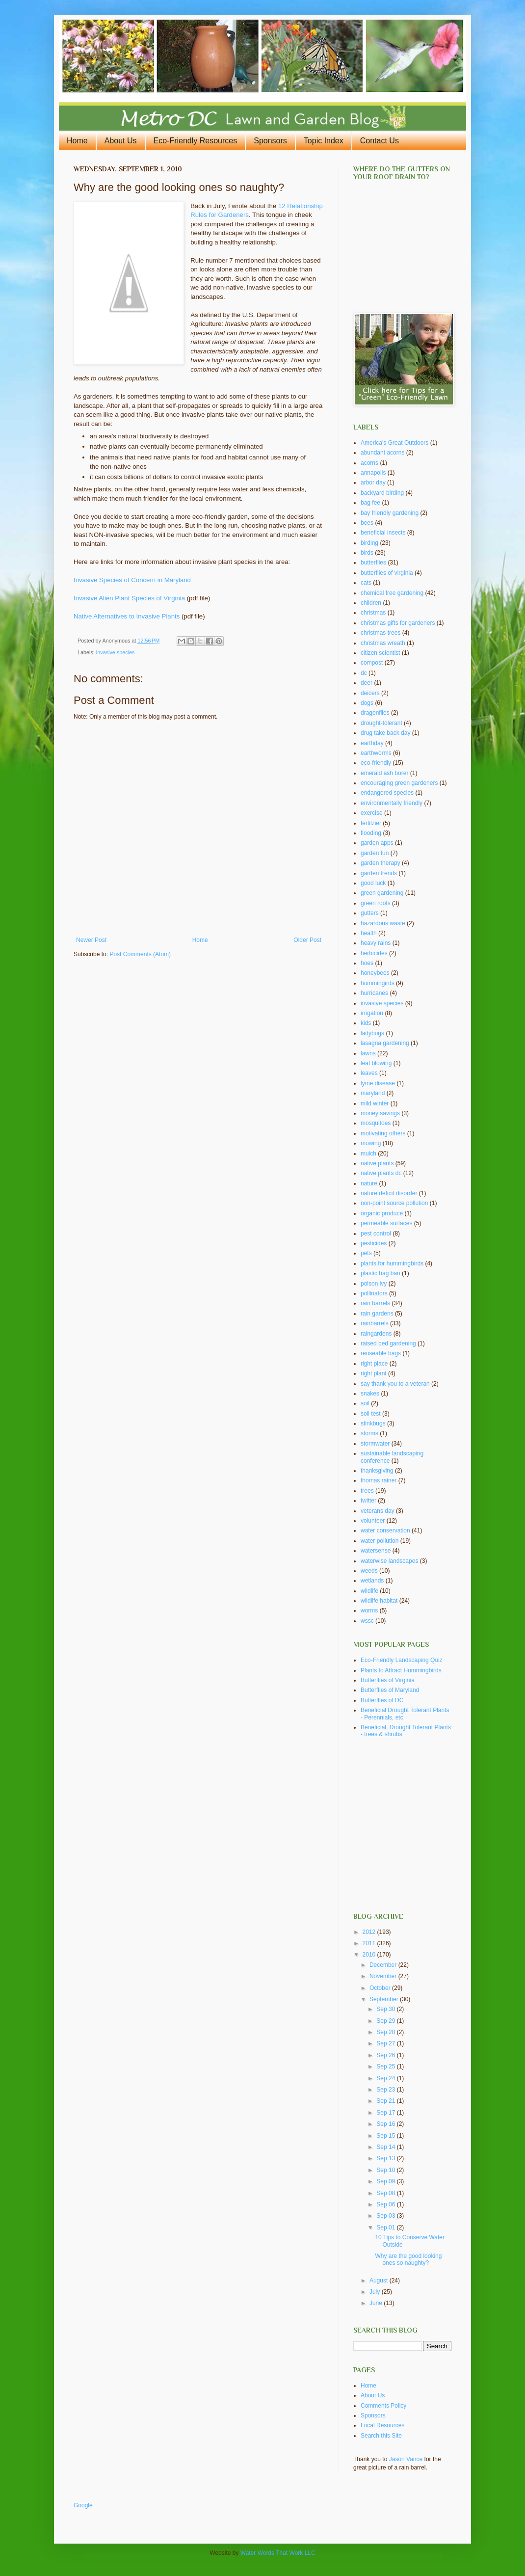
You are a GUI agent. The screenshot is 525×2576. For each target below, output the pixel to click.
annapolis (373, 472)
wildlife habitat (379, 1600)
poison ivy (374, 1283)
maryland (373, 1093)
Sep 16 (386, 2123)
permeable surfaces (386, 1223)
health (369, 933)
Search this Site (381, 2435)
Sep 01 (386, 2227)
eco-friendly (376, 762)
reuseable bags (381, 1353)
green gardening (382, 892)
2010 (370, 1954)
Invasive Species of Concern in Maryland (132, 580)
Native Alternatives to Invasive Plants (127, 616)
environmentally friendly (391, 803)
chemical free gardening (392, 593)
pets (366, 1253)
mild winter (375, 1103)
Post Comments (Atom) (140, 954)
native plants (377, 1163)
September (384, 1999)
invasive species (115, 652)
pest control (376, 1233)
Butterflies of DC (382, 1700)
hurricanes (374, 993)
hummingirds (377, 983)
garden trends (379, 873)
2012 (370, 1932)
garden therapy (380, 862)
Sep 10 (386, 2170)
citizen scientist (380, 652)
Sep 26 (386, 2055)
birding (369, 542)
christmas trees (380, 632)
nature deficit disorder (389, 1193)
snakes (370, 1393)
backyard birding (382, 492)
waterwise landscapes (389, 1560)
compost (372, 662)
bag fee (370, 502)
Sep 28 (386, 2032)
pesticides (374, 1243)
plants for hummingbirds (392, 1263)
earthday (372, 743)
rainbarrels (375, 1323)
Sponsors (270, 140)
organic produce (382, 1213)
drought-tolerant (381, 723)
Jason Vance (406, 2459)
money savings (380, 1113)
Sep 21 (386, 2100)
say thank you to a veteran (395, 1383)
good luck (373, 883)
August (379, 2280)
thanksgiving (377, 1470)
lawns (368, 1053)
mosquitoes (376, 1123)
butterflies (373, 562)
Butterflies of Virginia (388, 1680)
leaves (369, 1073)
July (375, 2291)
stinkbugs (373, 1423)
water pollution (379, 1540)
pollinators (374, 1293)
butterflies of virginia (387, 572)
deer (366, 682)
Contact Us (379, 140)
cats (366, 582)
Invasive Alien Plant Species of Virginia (129, 598)
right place (374, 1363)
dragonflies (375, 712)
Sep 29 (386, 2020)
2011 (370, 1943)
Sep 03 (386, 2215)
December (383, 1964)
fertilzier (371, 823)
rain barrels (375, 1303)
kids (366, 1023)
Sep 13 (386, 2158)
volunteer (373, 1520)
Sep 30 (386, 2009)
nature (369, 1183)
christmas (373, 612)
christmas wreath (383, 643)
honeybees (375, 972)
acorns (369, 462)
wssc (367, 1620)
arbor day (373, 482)
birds (367, 552)
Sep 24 (386, 2078)
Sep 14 (386, 2147)
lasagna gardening (385, 1043)
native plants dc (381, 1173)
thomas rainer (378, 1480)
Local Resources (382, 2425)
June (376, 2303)
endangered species (387, 792)
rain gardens (377, 1313)
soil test (371, 1413)
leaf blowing (376, 1063)
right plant (374, 1373)
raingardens (376, 1333)
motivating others (383, 1133)
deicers (370, 693)
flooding (371, 833)
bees (367, 522)
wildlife (369, 1590)
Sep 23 (386, 2089)
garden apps (377, 842)
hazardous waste (383, 923)
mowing (371, 1143)
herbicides (374, 953)
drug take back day (385, 732)
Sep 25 (386, 2066)
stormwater (375, 1443)
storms (369, 1433)
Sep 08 (386, 2193)
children (371, 602)
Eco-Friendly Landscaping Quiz (402, 1660)
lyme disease (378, 1083)
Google (83, 2505)
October (380, 1988)
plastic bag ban (380, 1273)
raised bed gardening (388, 1343)
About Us (121, 140)
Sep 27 (386, 2043)
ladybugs (372, 1033)
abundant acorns (382, 452)
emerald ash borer (384, 773)
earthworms (376, 753)
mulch (368, 1153)
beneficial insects (383, 532)
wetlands (372, 1580)
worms (369, 1610)
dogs (367, 702)
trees (367, 1490)
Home (77, 140)
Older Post (307, 940)
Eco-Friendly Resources (195, 140)
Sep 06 (386, 2204)
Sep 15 (386, 2135)
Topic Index (323, 140)
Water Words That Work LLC (277, 2552)
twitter (368, 1500)
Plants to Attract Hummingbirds (401, 1670)
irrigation (372, 1013)
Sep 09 (386, 2181)
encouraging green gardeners (399, 782)
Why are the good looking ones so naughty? (408, 2259)
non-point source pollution (394, 1203)
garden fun (375, 853)
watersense (376, 1550)
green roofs (376, 903)
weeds (369, 1570)
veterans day (377, 1510)
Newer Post (91, 940)
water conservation (385, 1530)
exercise (372, 812)
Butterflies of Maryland (390, 1690)
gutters (370, 913)
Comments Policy (383, 2405)
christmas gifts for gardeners (398, 622)
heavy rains (376, 942)
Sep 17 (386, 2112)
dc (364, 673)
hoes (367, 963)
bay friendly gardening (390, 513)
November (383, 1976)
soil (365, 1403)
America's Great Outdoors (394, 442)
